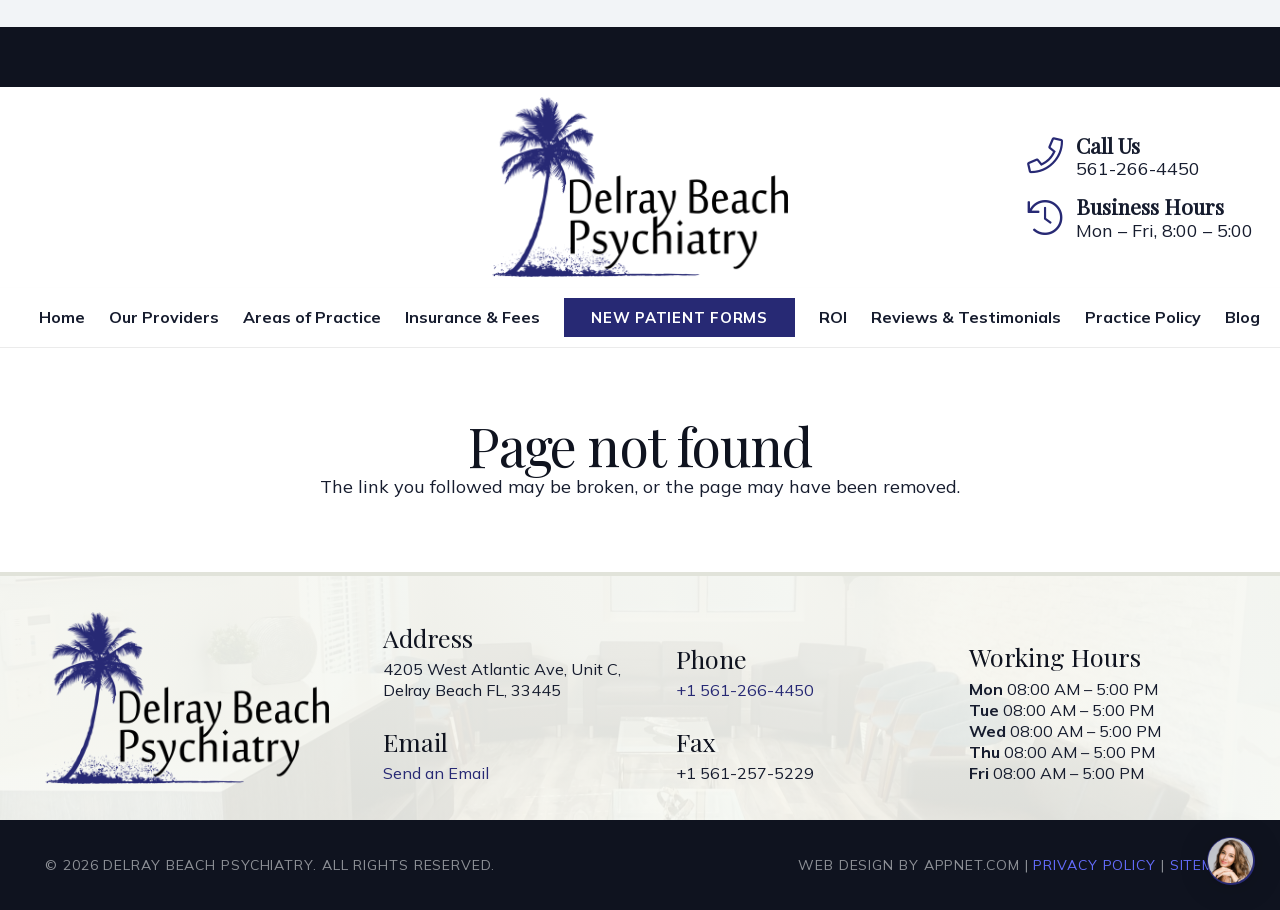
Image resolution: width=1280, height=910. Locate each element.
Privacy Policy (1094, 865)
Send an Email (436, 773)
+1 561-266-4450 (745, 690)
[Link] (640, 187)
